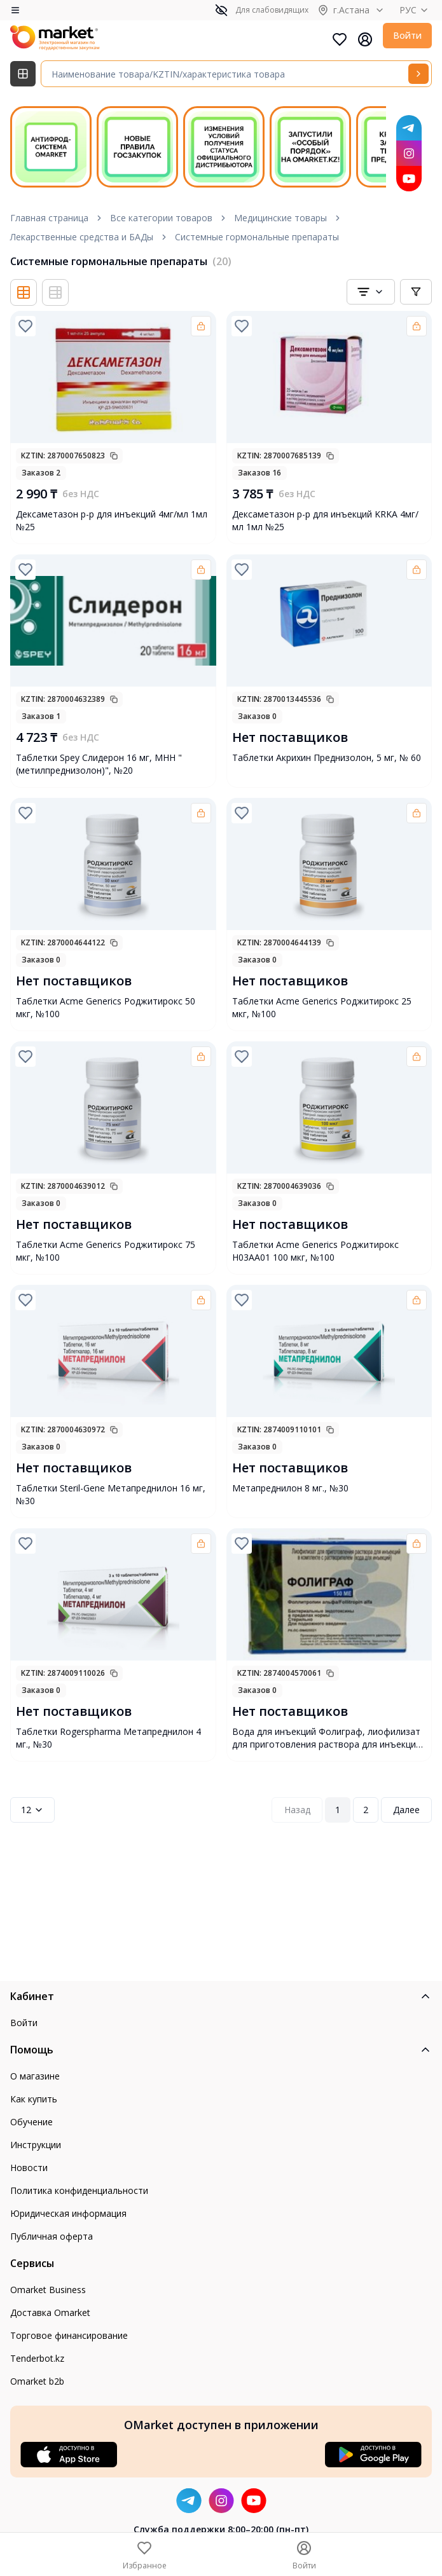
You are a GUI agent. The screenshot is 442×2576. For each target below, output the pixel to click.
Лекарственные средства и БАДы (81, 237)
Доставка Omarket (50, 2312)
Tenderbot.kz (37, 2358)
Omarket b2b (37, 2381)
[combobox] (371, 292)
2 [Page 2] (365, 1810)
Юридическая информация (68, 2213)
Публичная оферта (51, 2236)
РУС (415, 10)
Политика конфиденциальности (79, 2190)
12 (32, 1810)
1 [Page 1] (337, 1810)
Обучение (31, 2122)
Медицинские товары (280, 218)
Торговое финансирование (69, 2335)
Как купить (33, 2099)
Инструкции (35, 2145)
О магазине (35, 2076)
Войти (407, 35)
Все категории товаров (161, 218)
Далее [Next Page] (406, 1810)
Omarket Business (48, 2290)
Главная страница (49, 218)
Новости (29, 2168)
